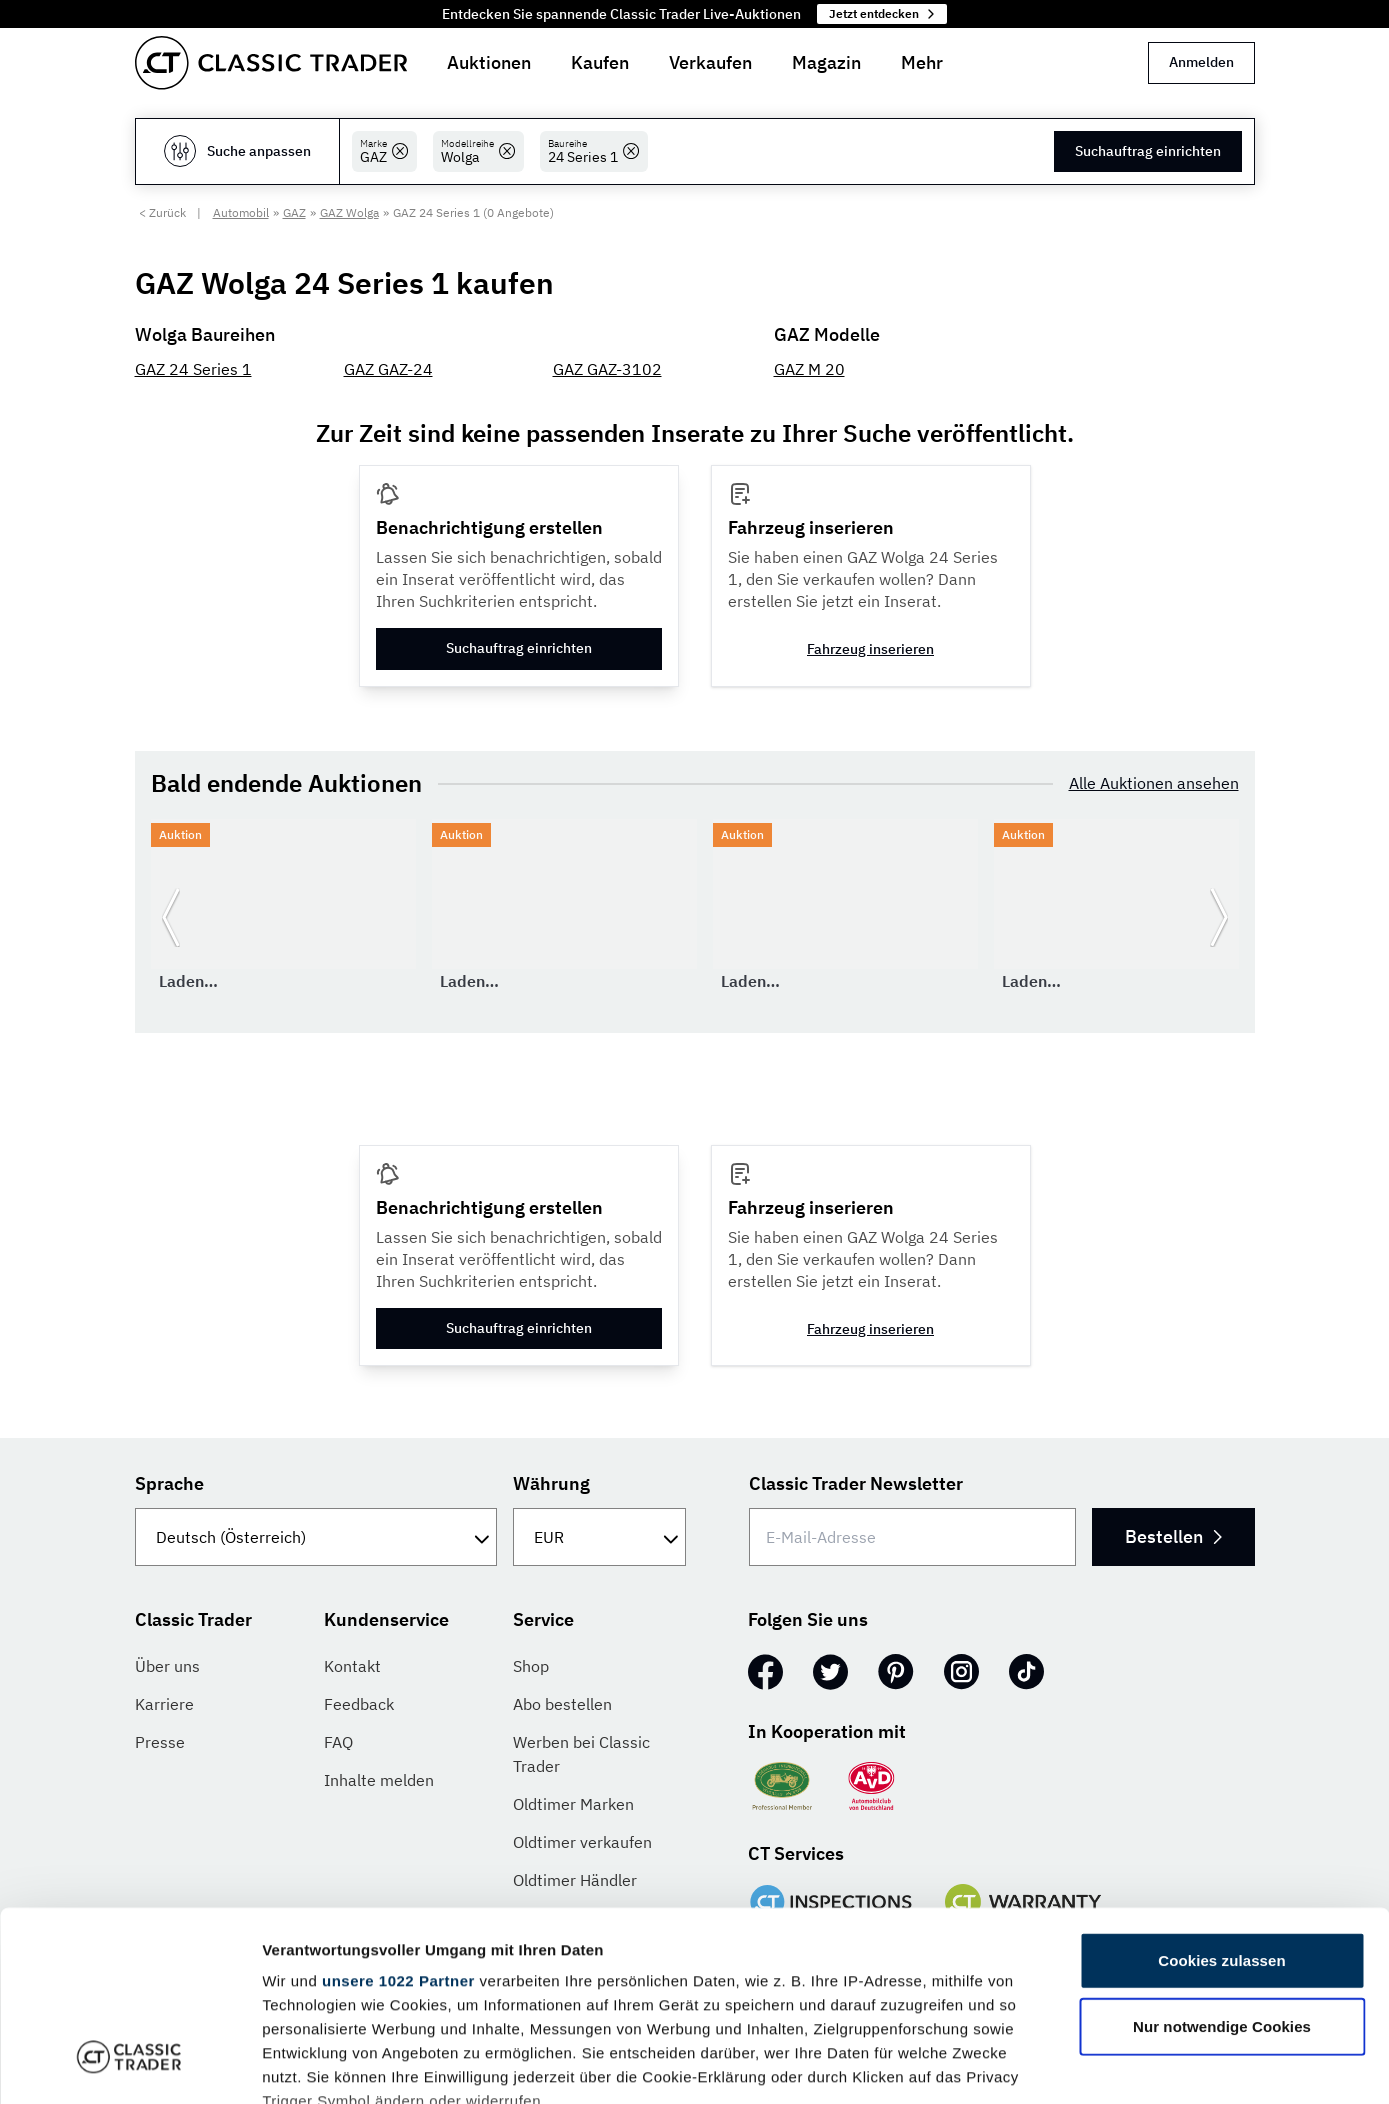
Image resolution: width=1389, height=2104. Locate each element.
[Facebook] (765, 1672)
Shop (531, 1666)
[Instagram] (961, 1672)
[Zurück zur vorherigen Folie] (171, 918)
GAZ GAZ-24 (388, 369)
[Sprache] (316, 1537)
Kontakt (352, 1666)
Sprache (169, 1483)
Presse (160, 1742)
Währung (551, 1483)
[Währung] (599, 1537)
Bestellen (1173, 1536)
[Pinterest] (896, 1672)
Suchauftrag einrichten (1148, 151)
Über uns (167, 1666)
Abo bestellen (562, 1704)
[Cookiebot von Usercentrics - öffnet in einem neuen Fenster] (129, 2065)
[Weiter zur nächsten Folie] (1219, 918)
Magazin (826, 62)
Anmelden (1201, 62)
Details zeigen (1063, 2064)
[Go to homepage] (271, 63)
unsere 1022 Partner (398, 1818)
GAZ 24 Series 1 (193, 369)
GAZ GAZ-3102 (607, 369)
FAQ (338, 1742)
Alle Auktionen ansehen (1154, 783)
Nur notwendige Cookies (1222, 1863)
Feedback (359, 1704)
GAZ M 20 (809, 369)
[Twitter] (830, 1672)
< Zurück (162, 212)
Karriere (164, 1704)
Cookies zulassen (1221, 1798)
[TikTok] (1026, 1672)
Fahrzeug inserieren (870, 649)
